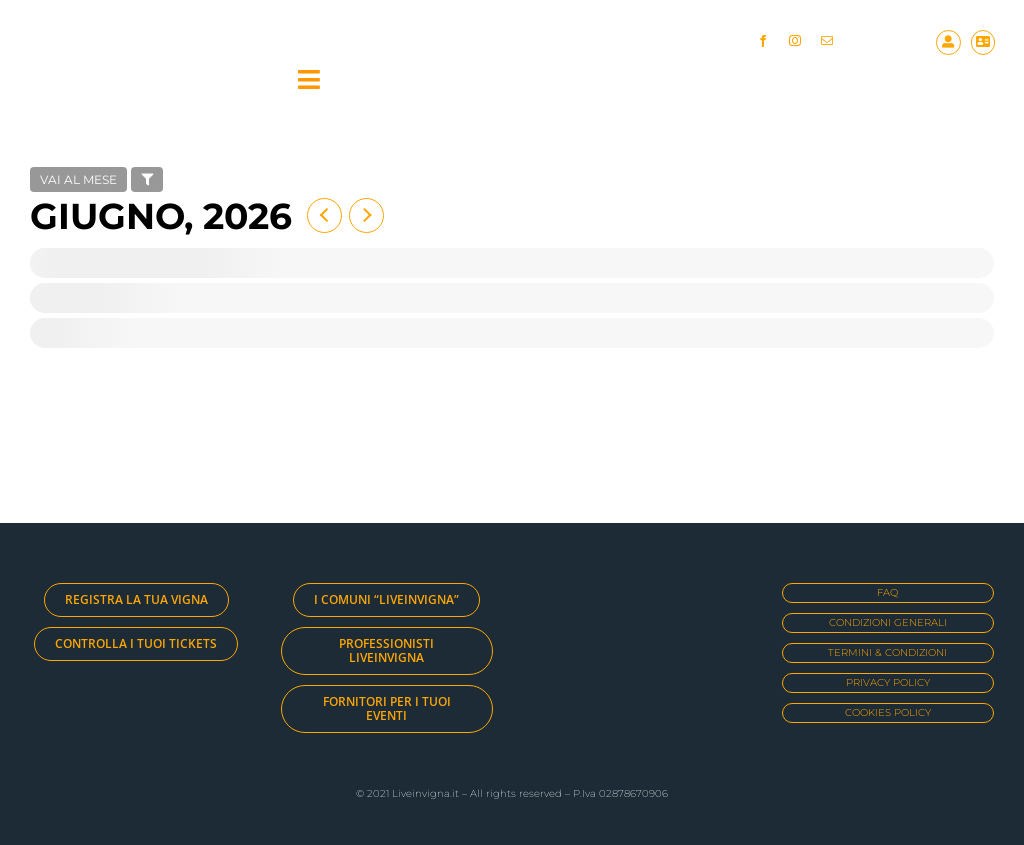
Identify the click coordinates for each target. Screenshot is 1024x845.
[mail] (827, 41)
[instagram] (795, 41)
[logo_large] (149, 53)
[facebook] (763, 41)
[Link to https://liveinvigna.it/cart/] (983, 42)
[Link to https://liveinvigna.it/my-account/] (948, 42)
